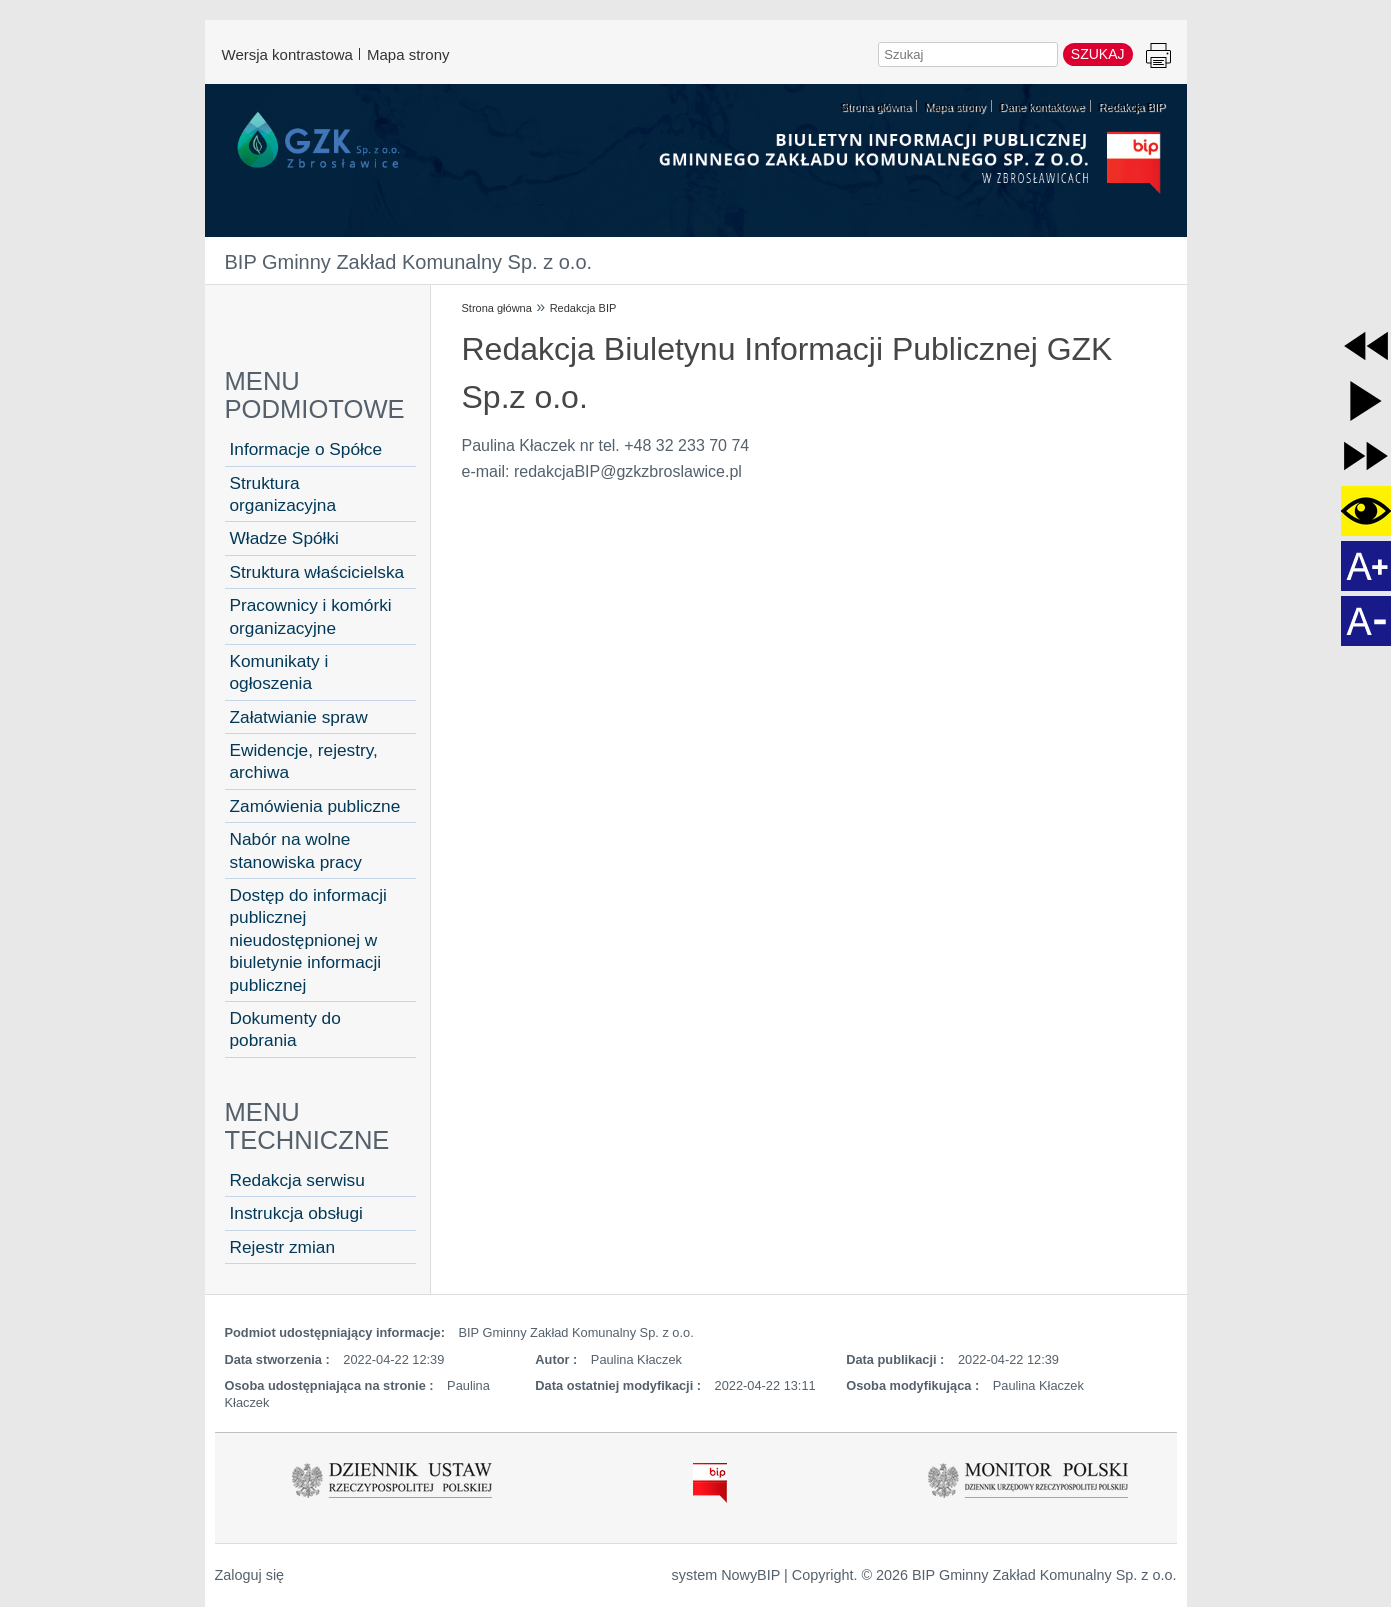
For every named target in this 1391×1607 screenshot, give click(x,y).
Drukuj (1158, 56)
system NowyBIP (726, 1575)
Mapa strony (408, 54)
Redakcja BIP (583, 308)
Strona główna (497, 308)
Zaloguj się (250, 1575)
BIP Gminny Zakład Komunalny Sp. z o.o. (409, 262)
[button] (1366, 346)
